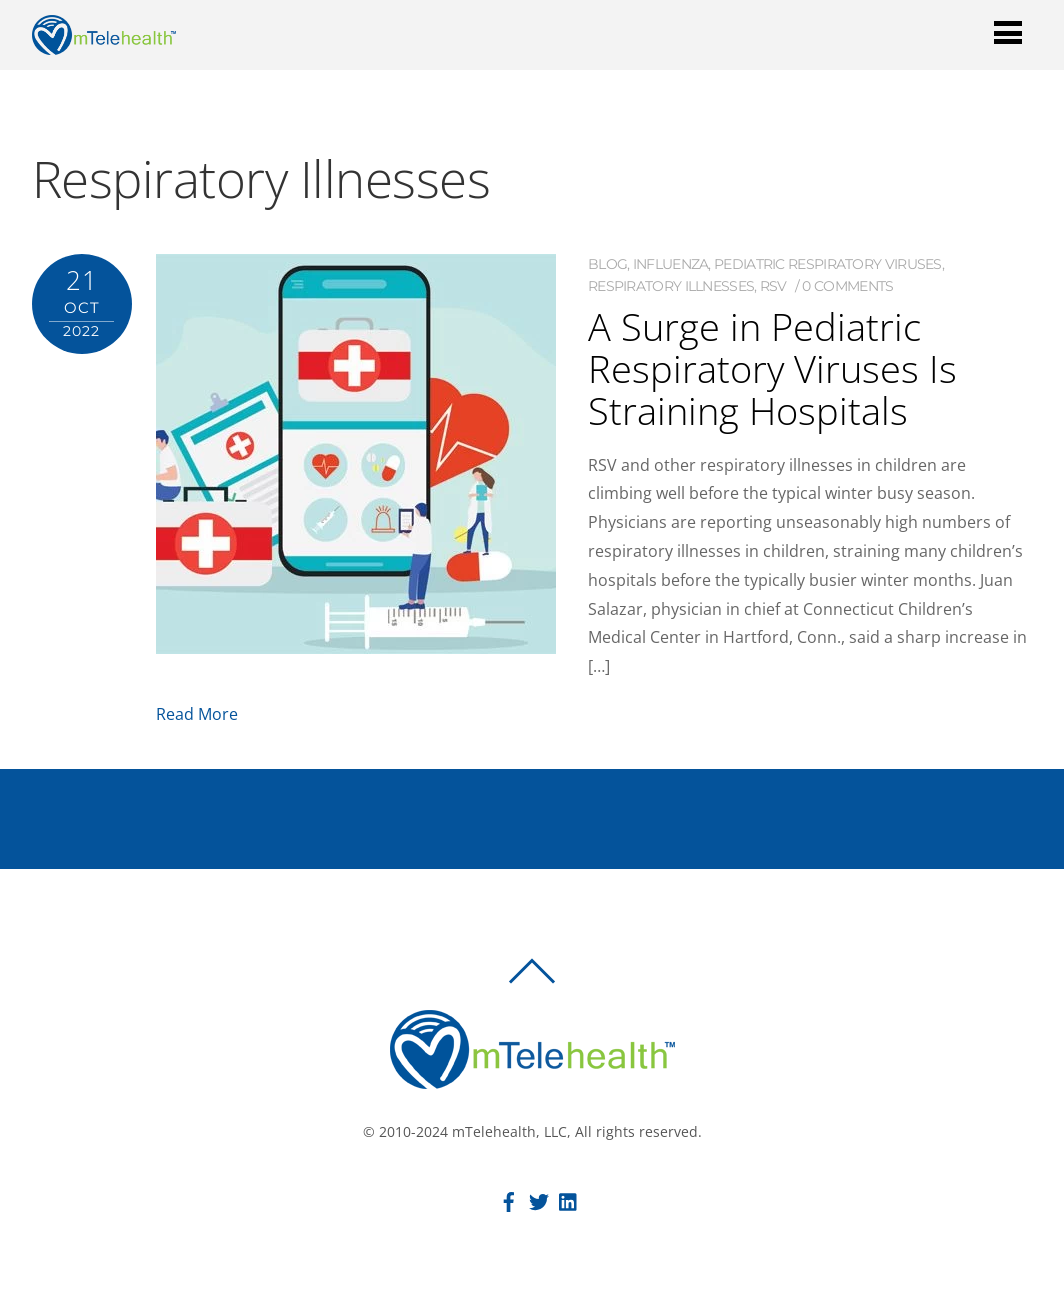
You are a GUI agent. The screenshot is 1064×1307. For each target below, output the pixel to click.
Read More (197, 714)
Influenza (671, 264)
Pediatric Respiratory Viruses (828, 264)
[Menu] (1008, 31)
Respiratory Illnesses (671, 286)
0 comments (847, 286)
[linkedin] (569, 1199)
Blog (607, 264)
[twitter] (539, 1199)
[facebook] (509, 1199)
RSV (773, 286)
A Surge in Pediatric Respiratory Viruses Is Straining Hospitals (772, 368)
